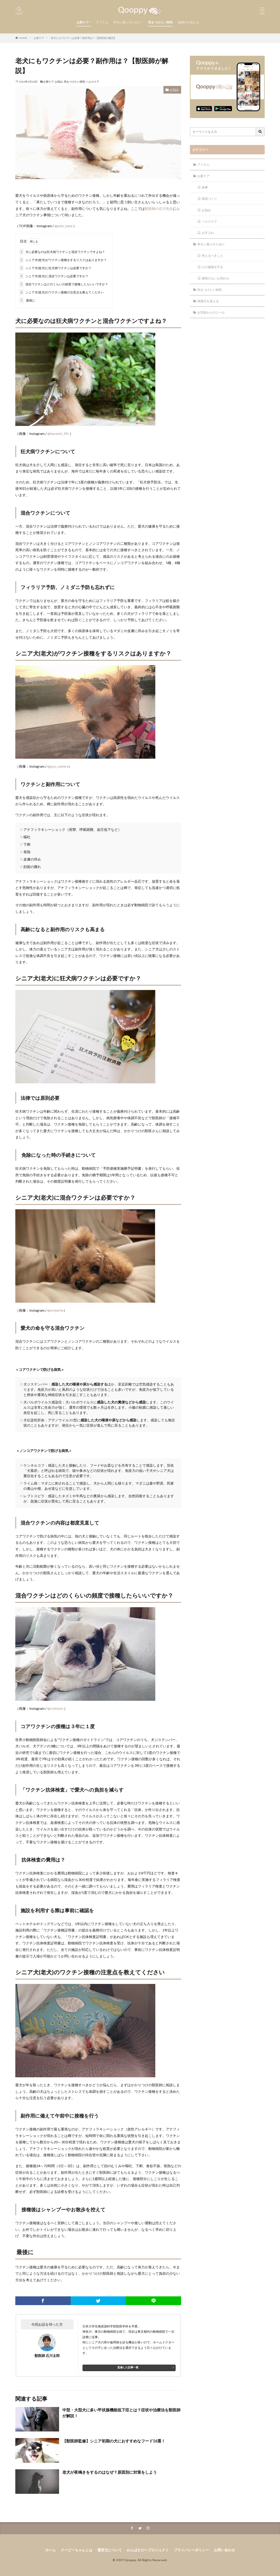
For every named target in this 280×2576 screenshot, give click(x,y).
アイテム (102, 22)
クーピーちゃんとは (76, 2550)
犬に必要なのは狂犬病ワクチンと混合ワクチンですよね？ (62, 252)
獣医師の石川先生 (159, 208)
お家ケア (83, 22)
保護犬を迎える (188, 22)
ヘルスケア (92, 81)
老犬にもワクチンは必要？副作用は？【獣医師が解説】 (83, 38)
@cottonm (55, 1708)
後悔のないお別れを (215, 278)
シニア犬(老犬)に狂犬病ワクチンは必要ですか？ (55, 268)
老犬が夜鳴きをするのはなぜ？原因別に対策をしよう (109, 2472)
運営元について (109, 2550)
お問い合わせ (224, 2550)
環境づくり (209, 198)
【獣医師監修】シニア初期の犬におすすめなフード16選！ (113, 2440)
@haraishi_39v (58, 433)
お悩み (59, 81)
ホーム (50, 2550)
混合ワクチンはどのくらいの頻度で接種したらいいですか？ (63, 284)
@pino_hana (63, 226)
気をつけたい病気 (160, 22)
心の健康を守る (212, 267)
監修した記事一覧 (127, 2367)
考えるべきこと (212, 255)
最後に (27, 300)
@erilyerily (55, 1310)
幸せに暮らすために (127, 22)
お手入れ (208, 233)
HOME (23, 38)
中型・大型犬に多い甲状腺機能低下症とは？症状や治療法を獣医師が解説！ (121, 2412)
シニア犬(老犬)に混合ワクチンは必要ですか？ (53, 276)
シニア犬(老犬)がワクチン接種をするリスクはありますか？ (63, 260)
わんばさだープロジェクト (148, 2550)
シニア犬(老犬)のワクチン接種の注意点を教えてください (61, 292)
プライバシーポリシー (191, 2550)
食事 (205, 187)
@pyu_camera (57, 766)
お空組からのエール (211, 312)
